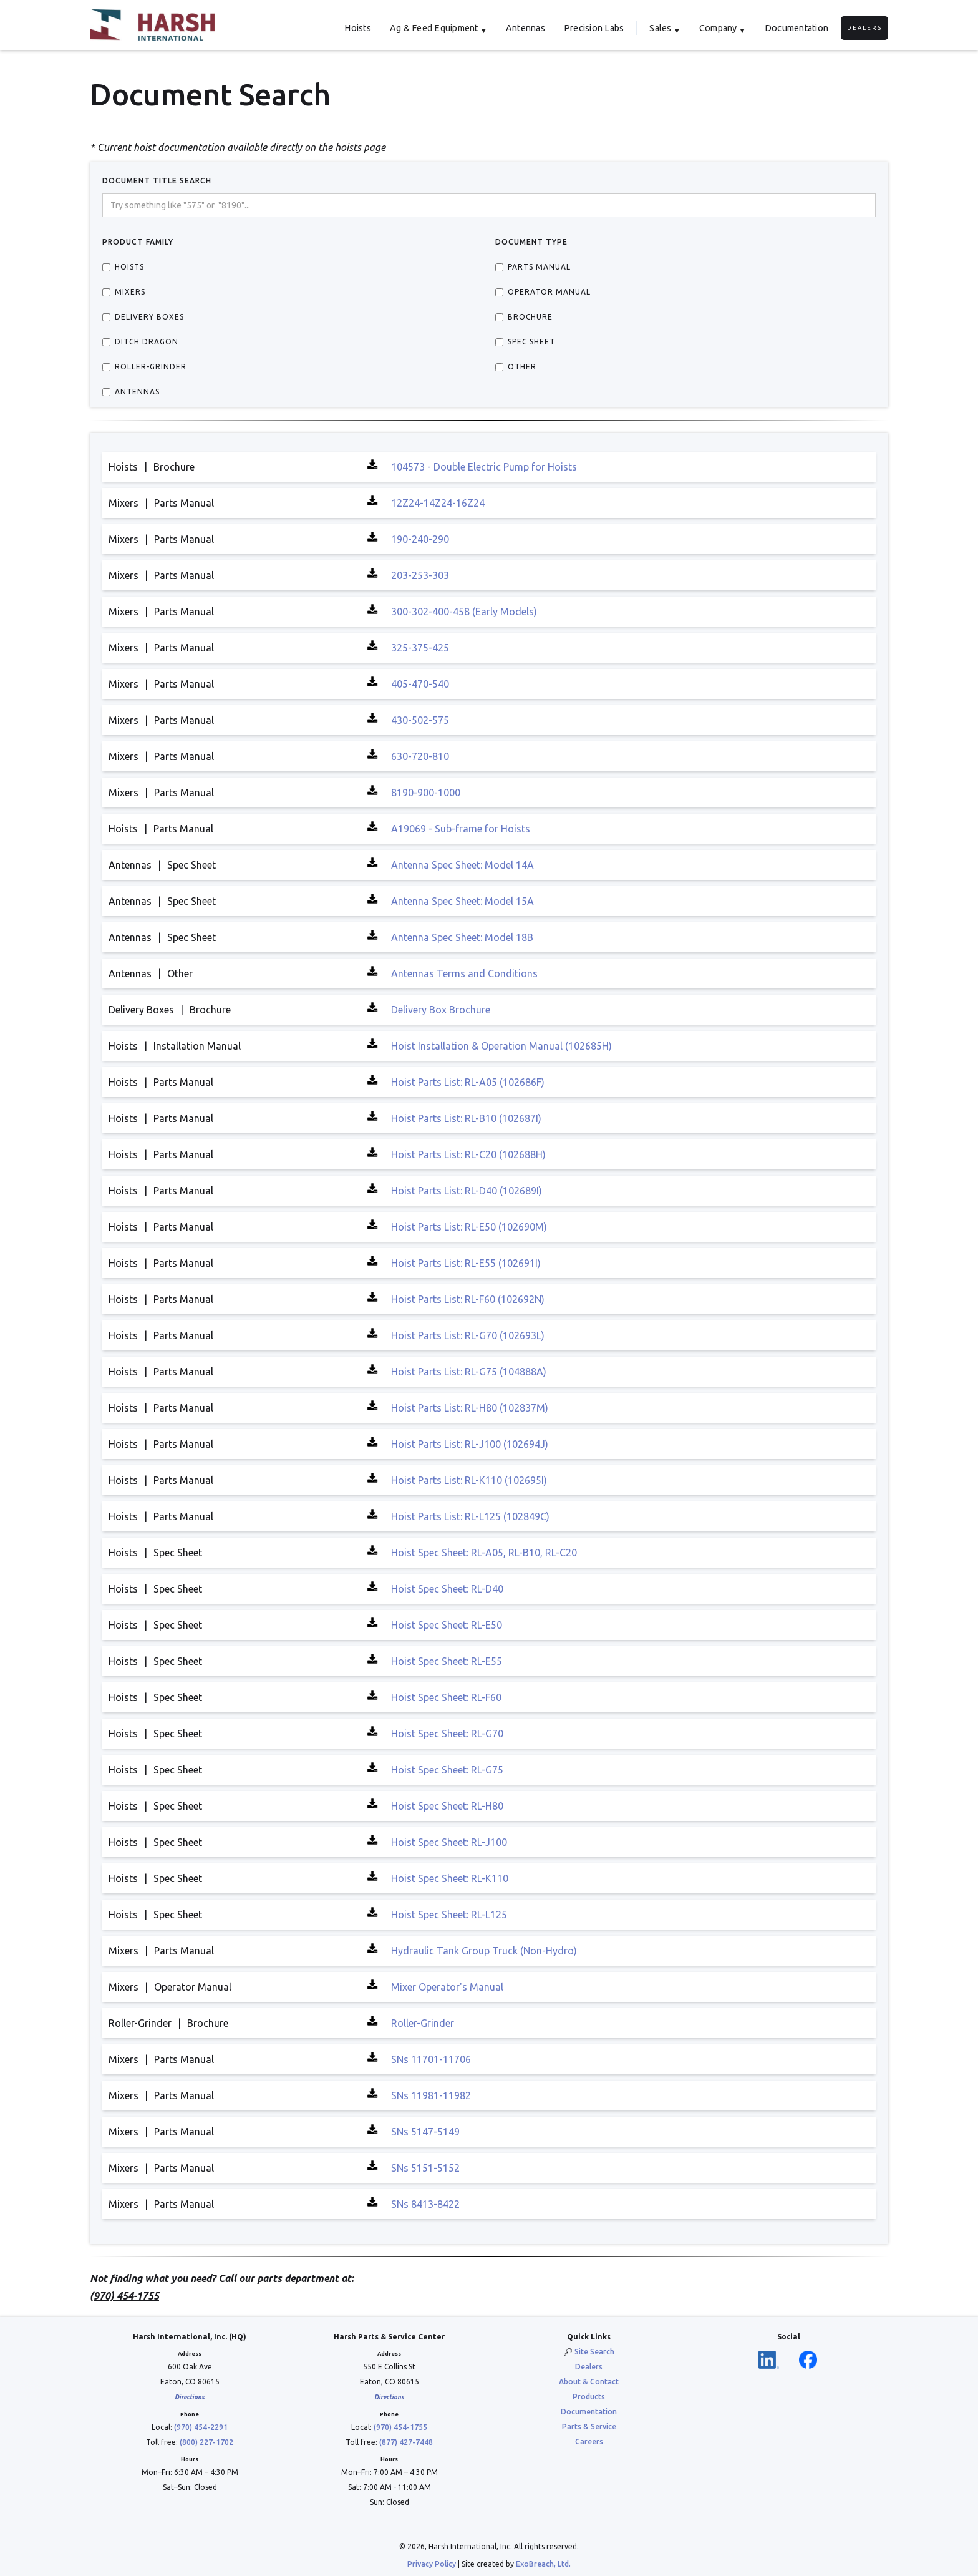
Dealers (864, 27)
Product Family (137, 242)
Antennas (525, 28)
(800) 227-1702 (206, 2442)
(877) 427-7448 (406, 2442)
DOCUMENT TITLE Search (156, 181)
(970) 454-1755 (400, 2427)
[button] (438, 28)
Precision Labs (594, 28)
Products (589, 2397)
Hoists (357, 28)
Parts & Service (589, 2426)
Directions (190, 2397)
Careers (589, 2441)
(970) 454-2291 (201, 2427)
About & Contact (589, 2382)
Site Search (594, 2352)
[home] (152, 25)
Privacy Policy (431, 2564)
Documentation (796, 28)
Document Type (531, 242)
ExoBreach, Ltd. (543, 2564)
